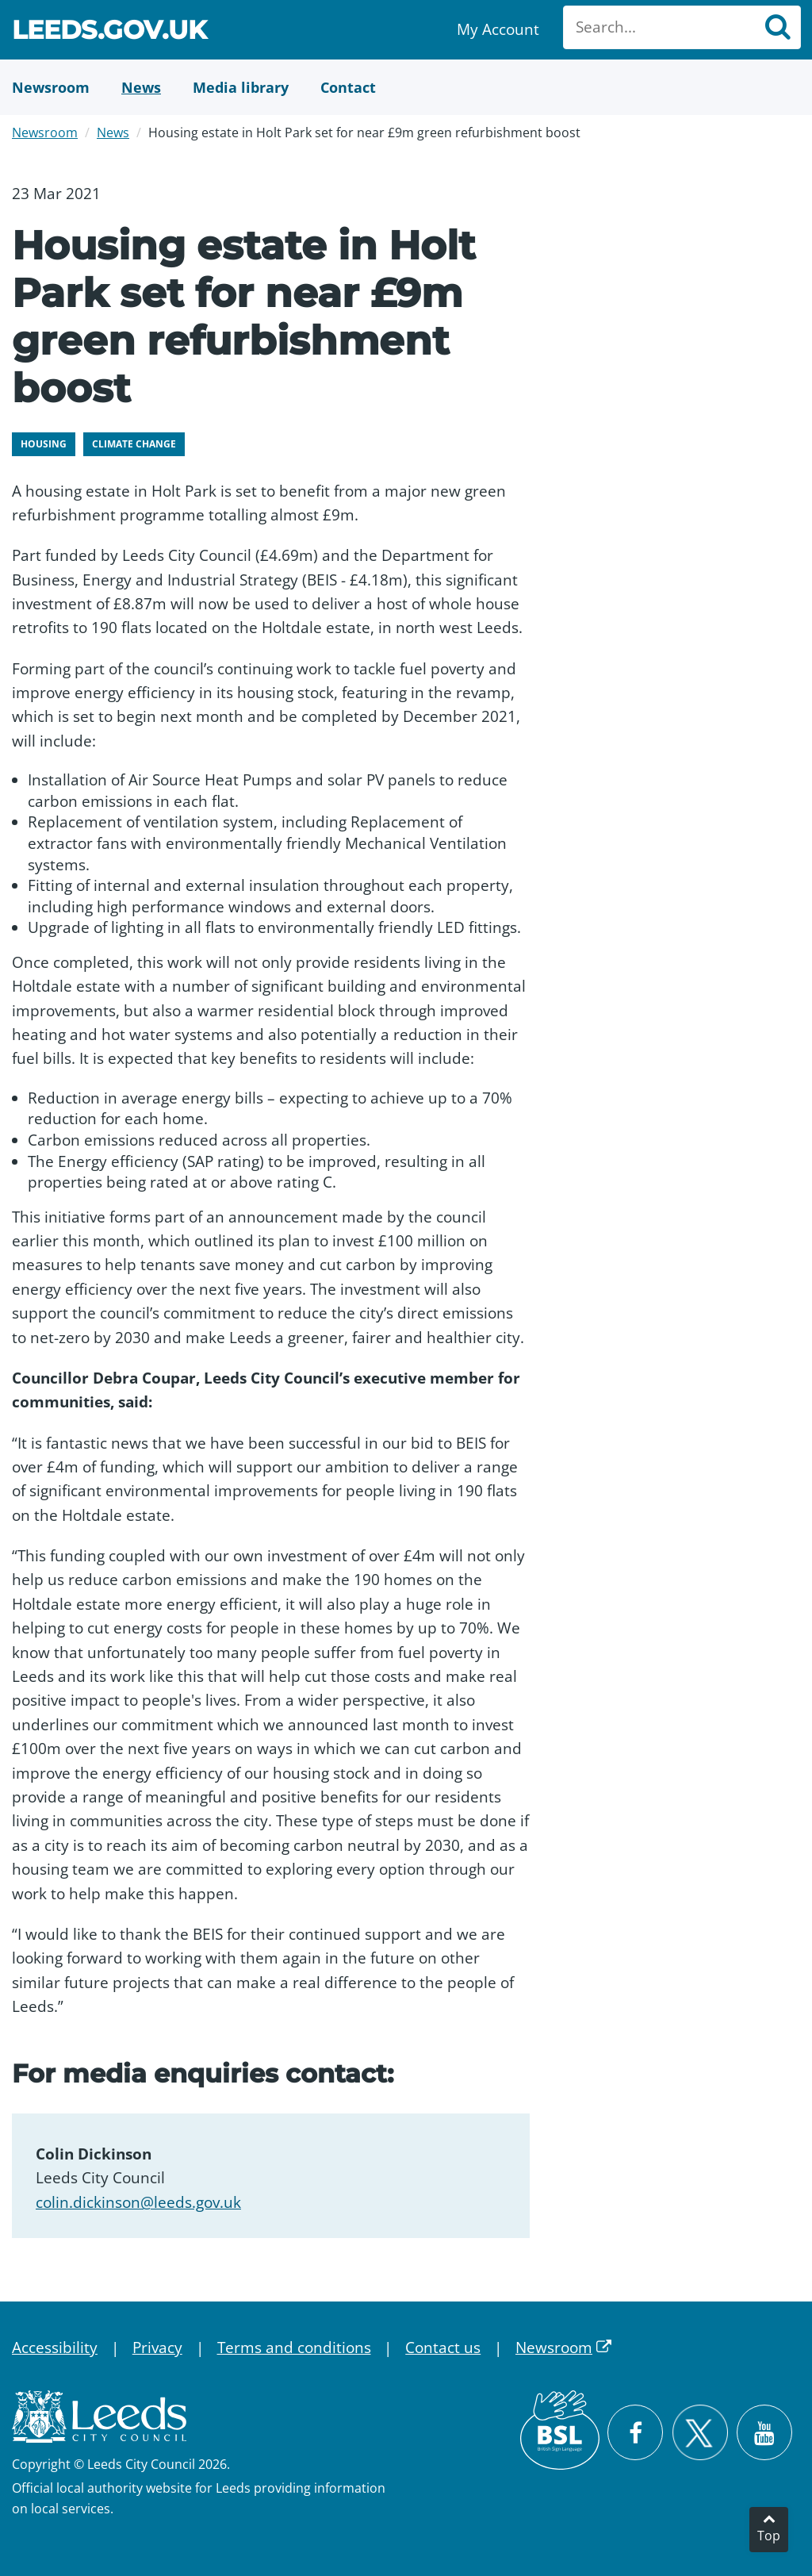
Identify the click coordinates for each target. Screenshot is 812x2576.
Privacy (157, 2347)
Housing (44, 444)
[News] (141, 87)
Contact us (443, 2347)
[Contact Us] (348, 87)
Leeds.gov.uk (109, 32)
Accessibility (55, 2347)
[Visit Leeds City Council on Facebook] (635, 2432)
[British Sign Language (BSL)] (559, 2430)
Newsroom (45, 132)
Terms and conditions (294, 2347)
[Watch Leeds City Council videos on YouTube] (764, 2432)
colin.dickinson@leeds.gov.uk (138, 2202)
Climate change (134, 444)
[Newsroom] (51, 87)
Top (768, 2535)
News (113, 132)
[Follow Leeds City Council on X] (700, 2433)
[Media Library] (241, 87)
